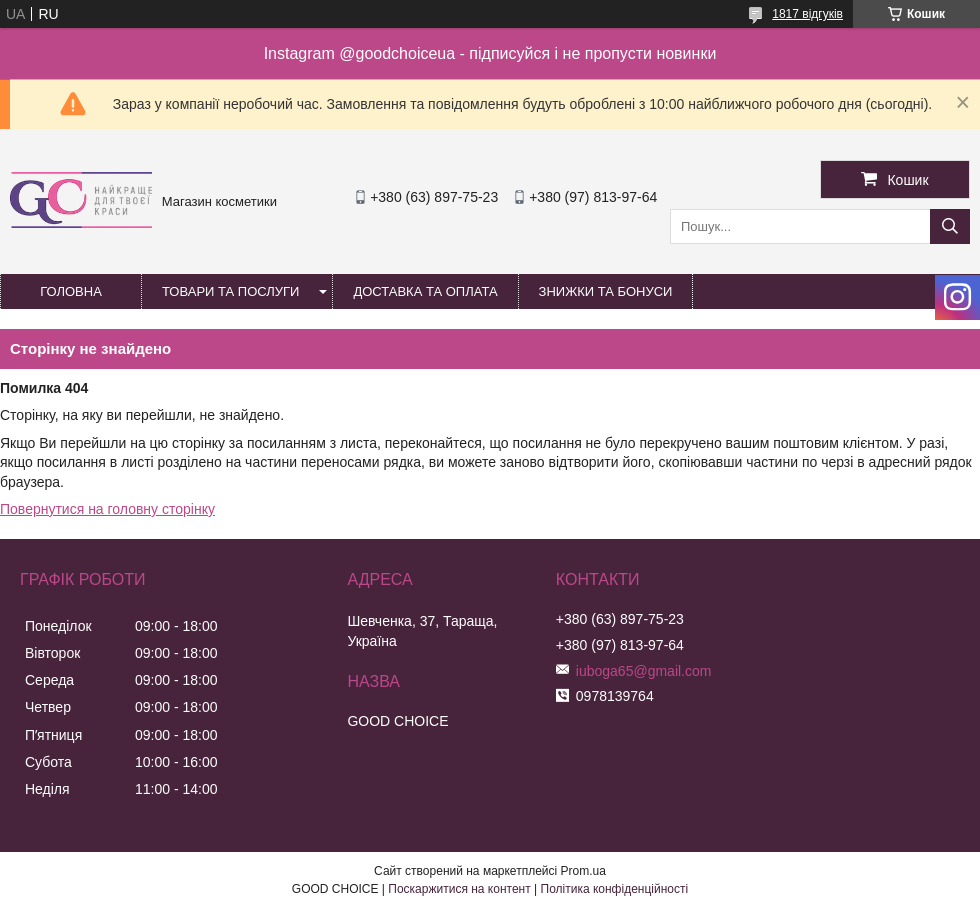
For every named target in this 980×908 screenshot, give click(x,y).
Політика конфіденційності (615, 889)
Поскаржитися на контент (459, 889)
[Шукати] (950, 226)
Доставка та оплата (425, 291)
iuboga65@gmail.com (644, 671)
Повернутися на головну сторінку (107, 509)
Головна (71, 291)
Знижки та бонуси (606, 291)
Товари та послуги (230, 291)
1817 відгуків (807, 14)
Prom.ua (583, 871)
